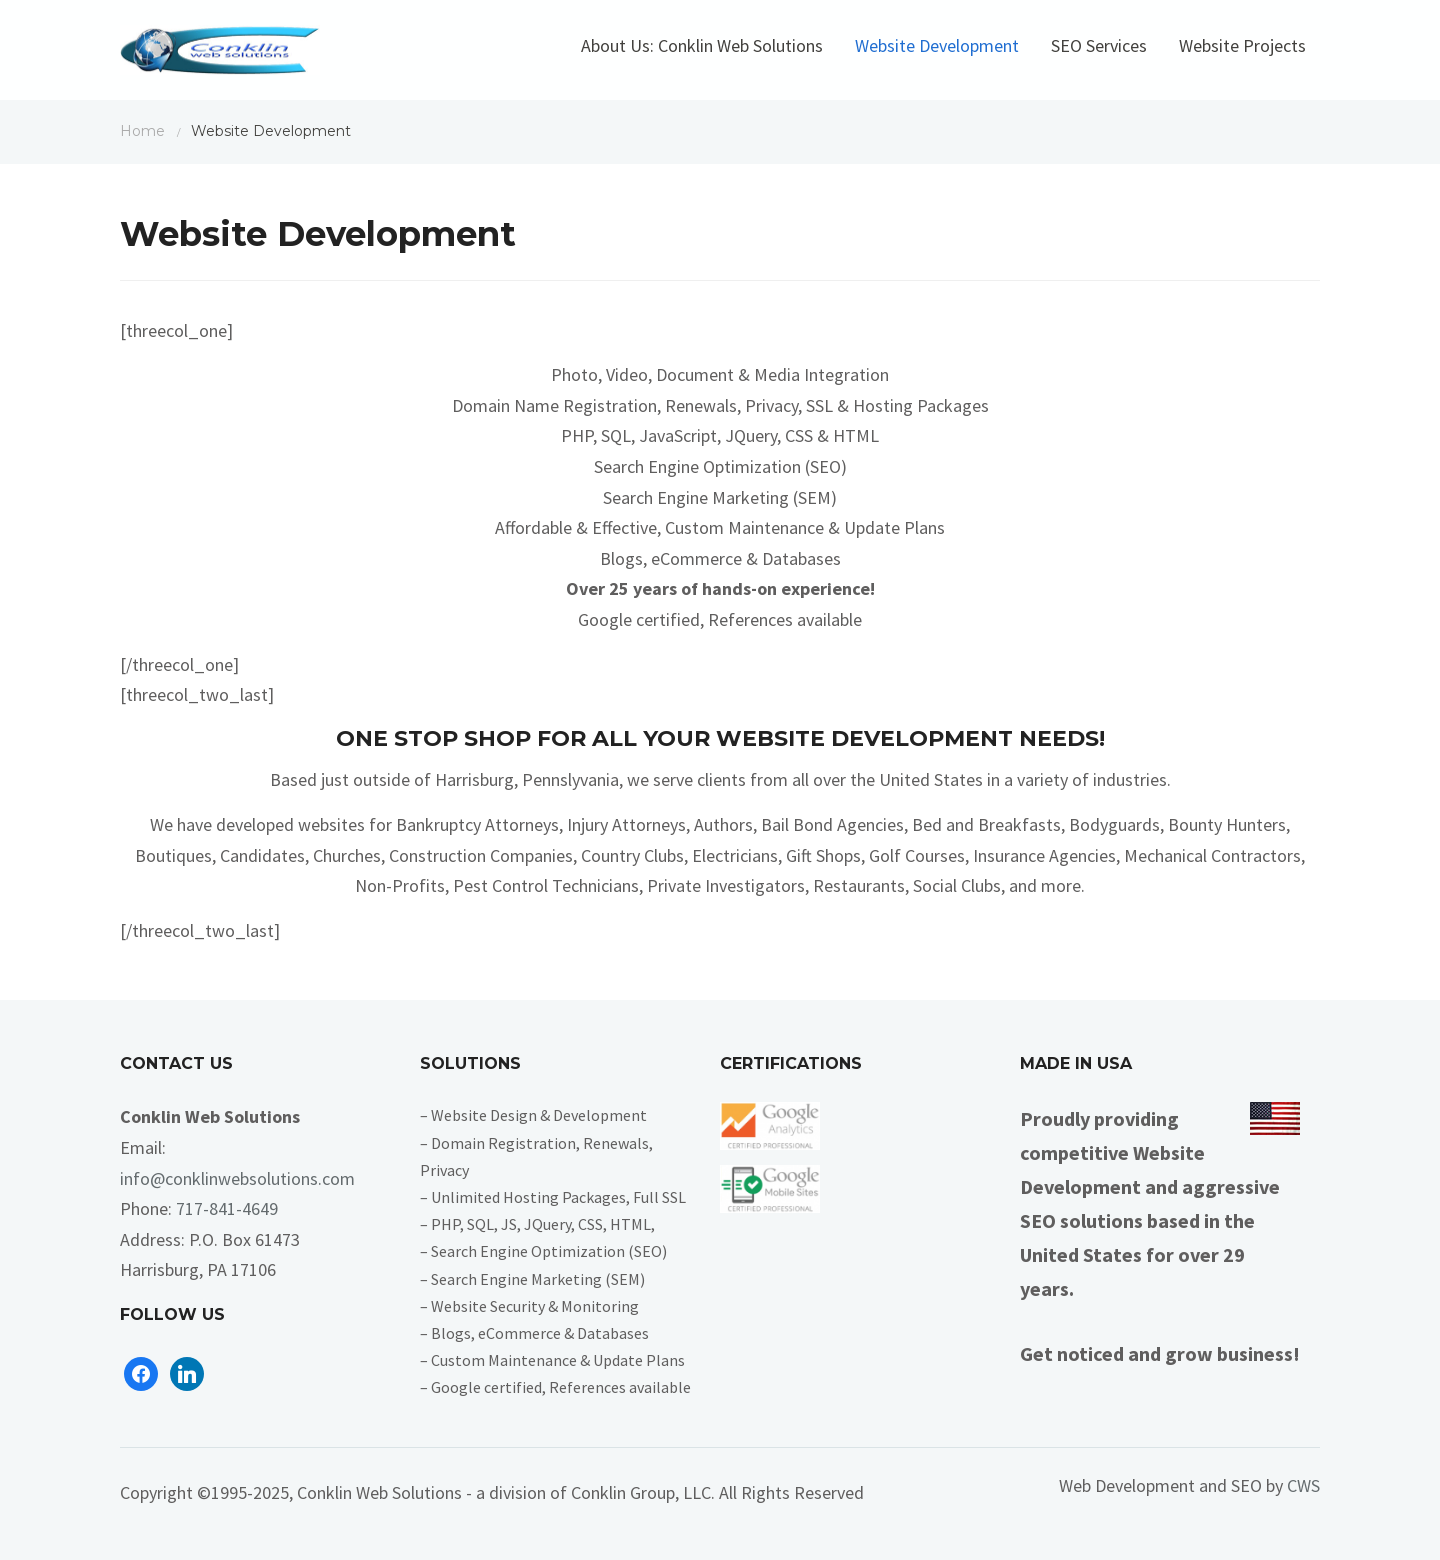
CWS (1303, 1485)
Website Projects (1242, 45)
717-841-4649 (227, 1208)
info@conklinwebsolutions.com (237, 1178)
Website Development (937, 45)
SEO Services (1099, 45)
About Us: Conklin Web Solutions (702, 45)
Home (142, 131)
